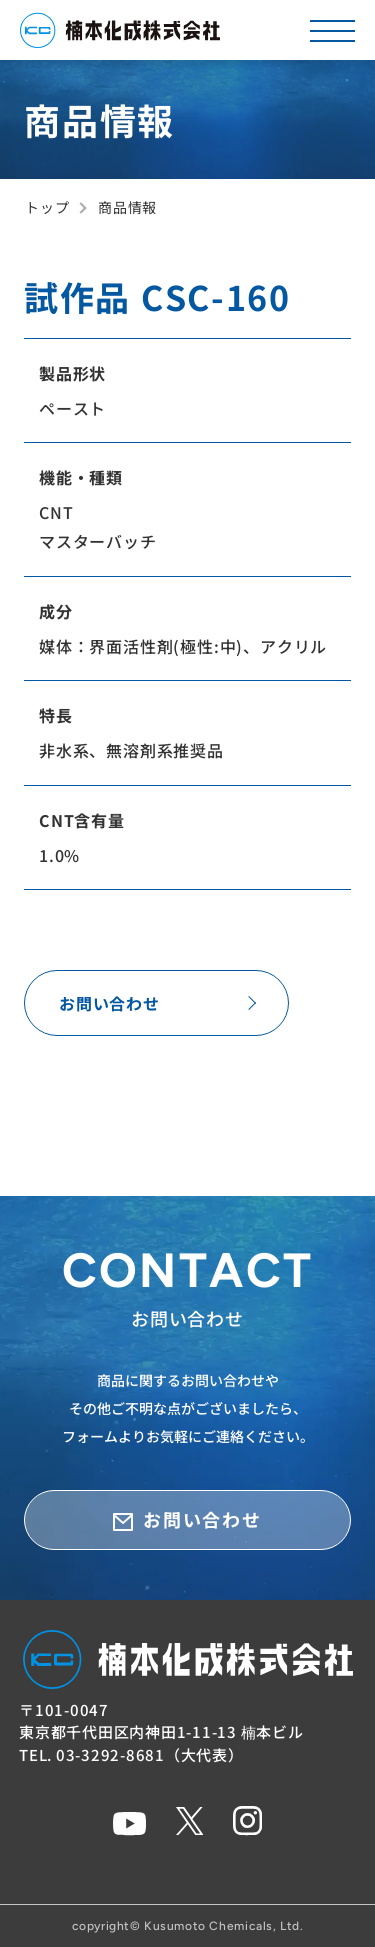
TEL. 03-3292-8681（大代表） (131, 1754)
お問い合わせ (109, 1003)
